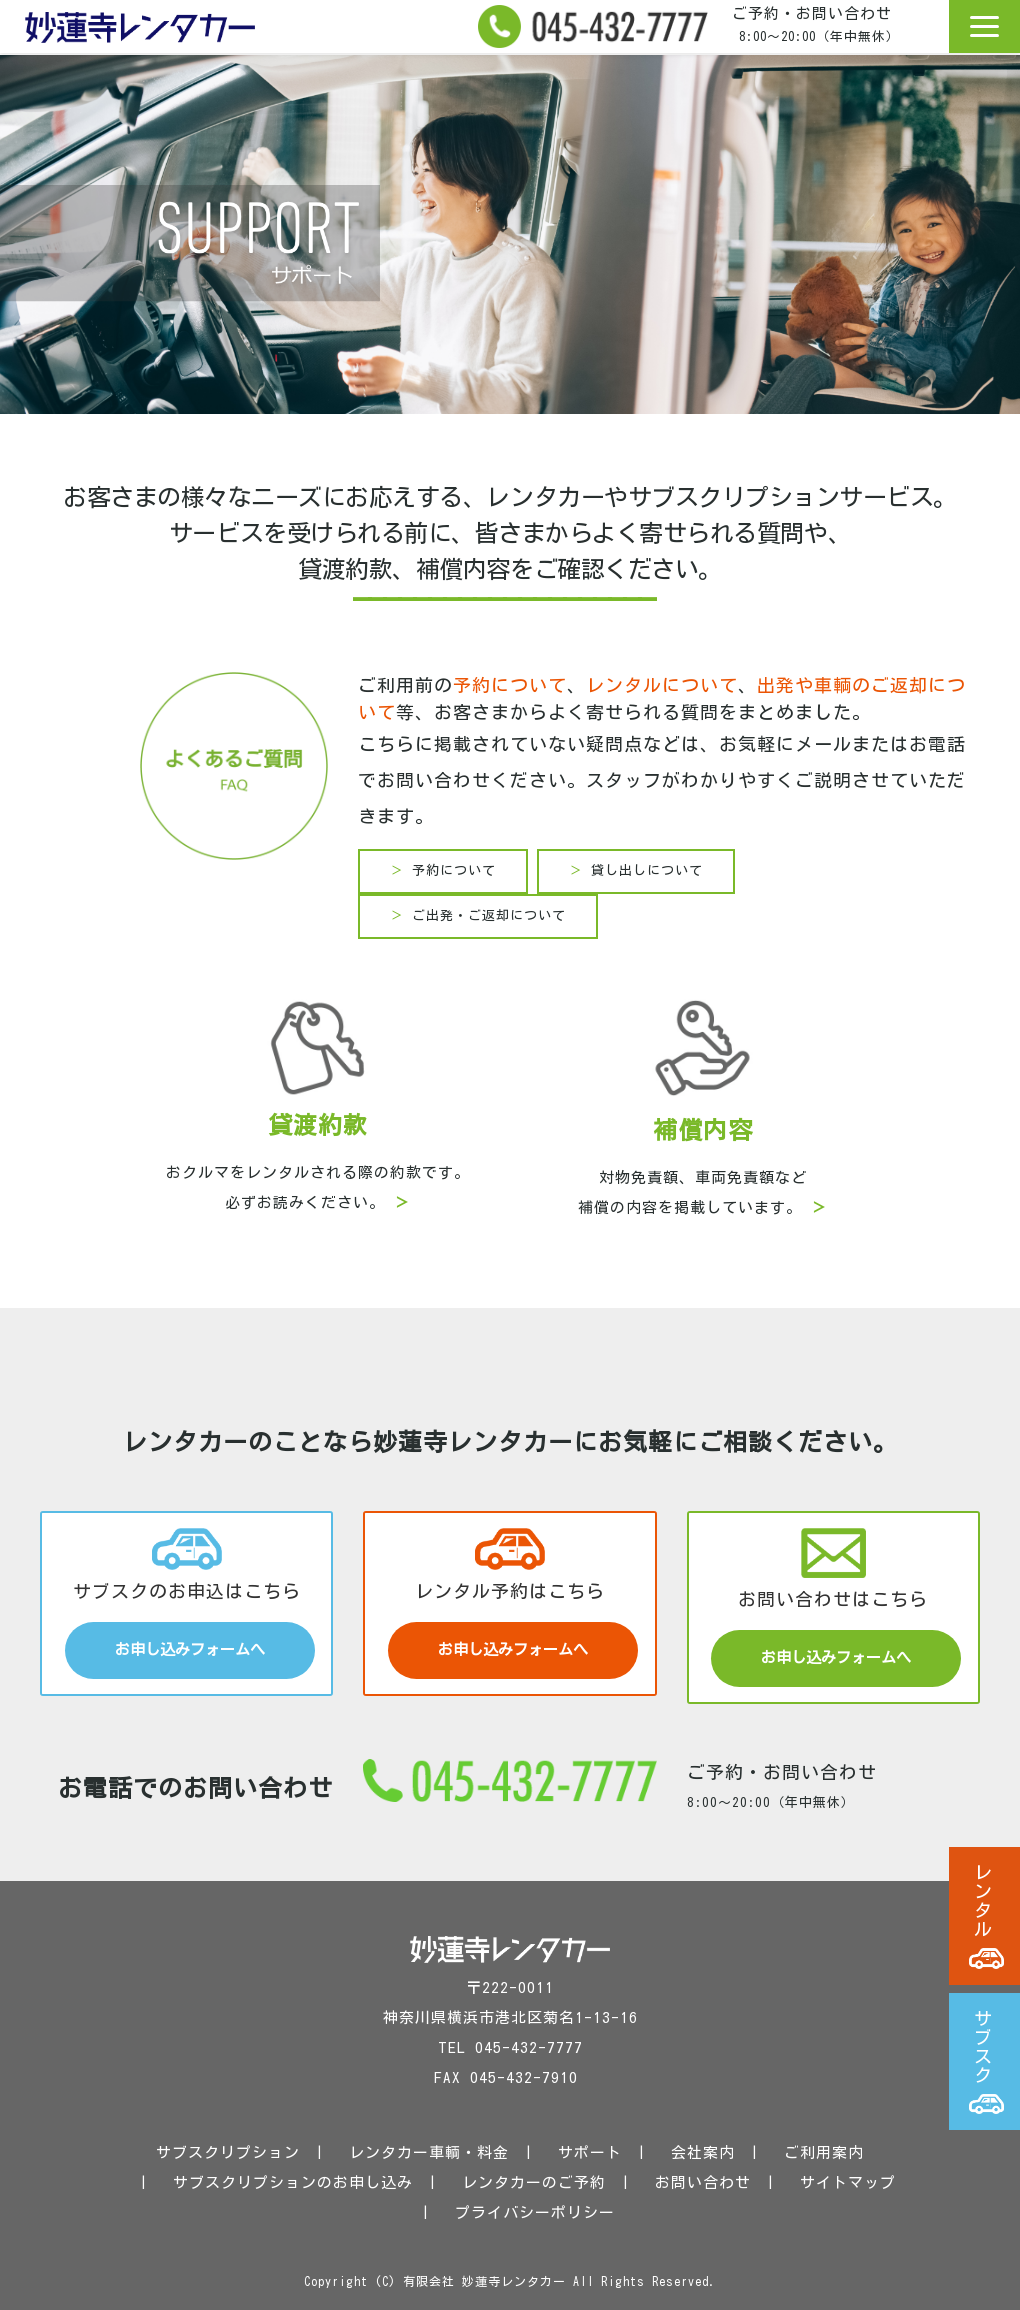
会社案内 (703, 2152)
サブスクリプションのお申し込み (293, 2182)
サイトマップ (848, 2182)
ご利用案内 (824, 2152)
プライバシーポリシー (535, 2212)
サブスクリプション (228, 2152)
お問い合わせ (703, 2182)
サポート (590, 2152)
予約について (510, 685)
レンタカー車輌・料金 (429, 2152)
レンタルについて (662, 685)
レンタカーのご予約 (534, 2182)
